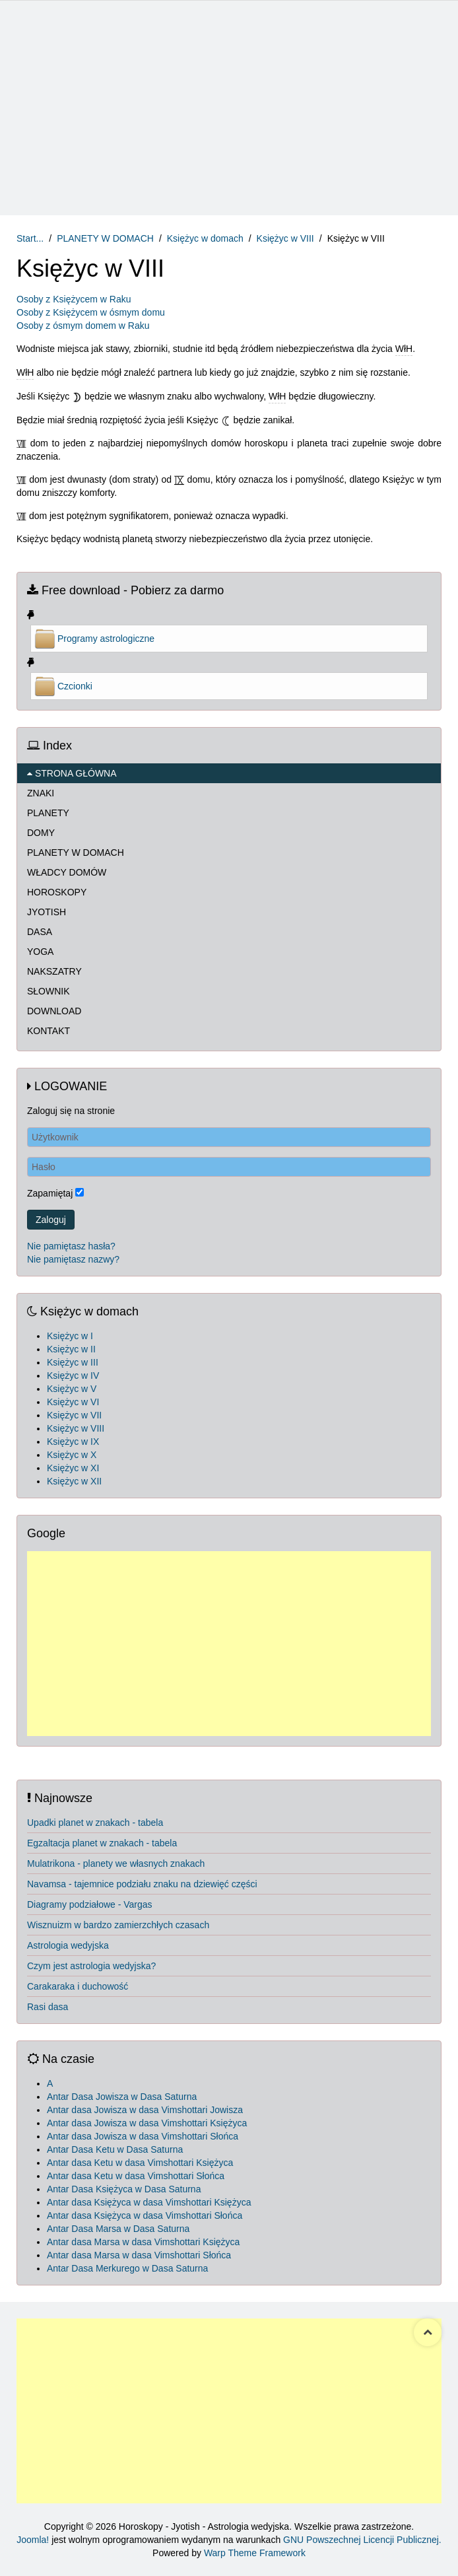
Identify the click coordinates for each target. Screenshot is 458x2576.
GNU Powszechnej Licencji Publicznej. (362, 2539)
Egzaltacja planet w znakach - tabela (102, 1843)
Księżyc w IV (73, 1375)
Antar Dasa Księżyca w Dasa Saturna (124, 2189)
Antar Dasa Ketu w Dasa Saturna (115, 2149)
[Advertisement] (229, 109)
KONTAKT (48, 1031)
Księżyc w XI (73, 1468)
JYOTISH (46, 912)
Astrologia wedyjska (68, 1945)
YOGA (40, 951)
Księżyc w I (70, 1336)
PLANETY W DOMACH (105, 238)
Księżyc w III (72, 1362)
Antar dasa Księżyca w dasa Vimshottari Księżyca (149, 2202)
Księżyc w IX (73, 1441)
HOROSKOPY (56, 892)
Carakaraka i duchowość (77, 1986)
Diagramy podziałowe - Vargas (89, 1904)
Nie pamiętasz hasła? (71, 1246)
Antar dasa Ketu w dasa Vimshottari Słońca (135, 2176)
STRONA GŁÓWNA (72, 773)
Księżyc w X (71, 1454)
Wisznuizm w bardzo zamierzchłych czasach (118, 1925)
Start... (30, 238)
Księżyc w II (71, 1349)
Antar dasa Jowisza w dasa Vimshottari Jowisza (145, 2110)
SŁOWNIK (48, 991)
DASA (39, 931)
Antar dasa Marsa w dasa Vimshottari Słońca (139, 2255)
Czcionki (74, 686)
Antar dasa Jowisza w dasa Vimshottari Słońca (142, 2136)
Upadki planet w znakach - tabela (95, 1822)
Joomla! (32, 2539)
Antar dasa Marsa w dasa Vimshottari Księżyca (143, 2242)
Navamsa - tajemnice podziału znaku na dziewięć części (142, 1884)
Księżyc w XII (74, 1481)
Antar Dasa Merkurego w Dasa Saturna (127, 2268)
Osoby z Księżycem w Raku (73, 299)
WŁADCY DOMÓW (66, 872)
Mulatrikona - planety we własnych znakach (116, 1863)
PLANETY (48, 813)
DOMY (41, 832)
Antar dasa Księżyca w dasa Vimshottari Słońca (144, 2215)
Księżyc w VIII (285, 238)
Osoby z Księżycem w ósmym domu (90, 312)
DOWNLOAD (54, 1011)
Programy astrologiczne (105, 638)
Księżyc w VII (74, 1415)
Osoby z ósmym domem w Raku (83, 325)
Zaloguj (51, 1219)
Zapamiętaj (50, 1193)
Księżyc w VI (73, 1402)
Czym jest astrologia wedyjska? (91, 1966)
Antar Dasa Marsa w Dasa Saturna (118, 2228)
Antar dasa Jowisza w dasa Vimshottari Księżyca (147, 2123)
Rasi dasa (47, 2007)
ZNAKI (40, 793)
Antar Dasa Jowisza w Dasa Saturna (122, 2096)
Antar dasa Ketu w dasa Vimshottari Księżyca (140, 2162)
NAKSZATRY (54, 971)
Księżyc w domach (205, 238)
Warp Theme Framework (255, 2553)
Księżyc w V (71, 1388)
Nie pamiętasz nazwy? (73, 1259)
